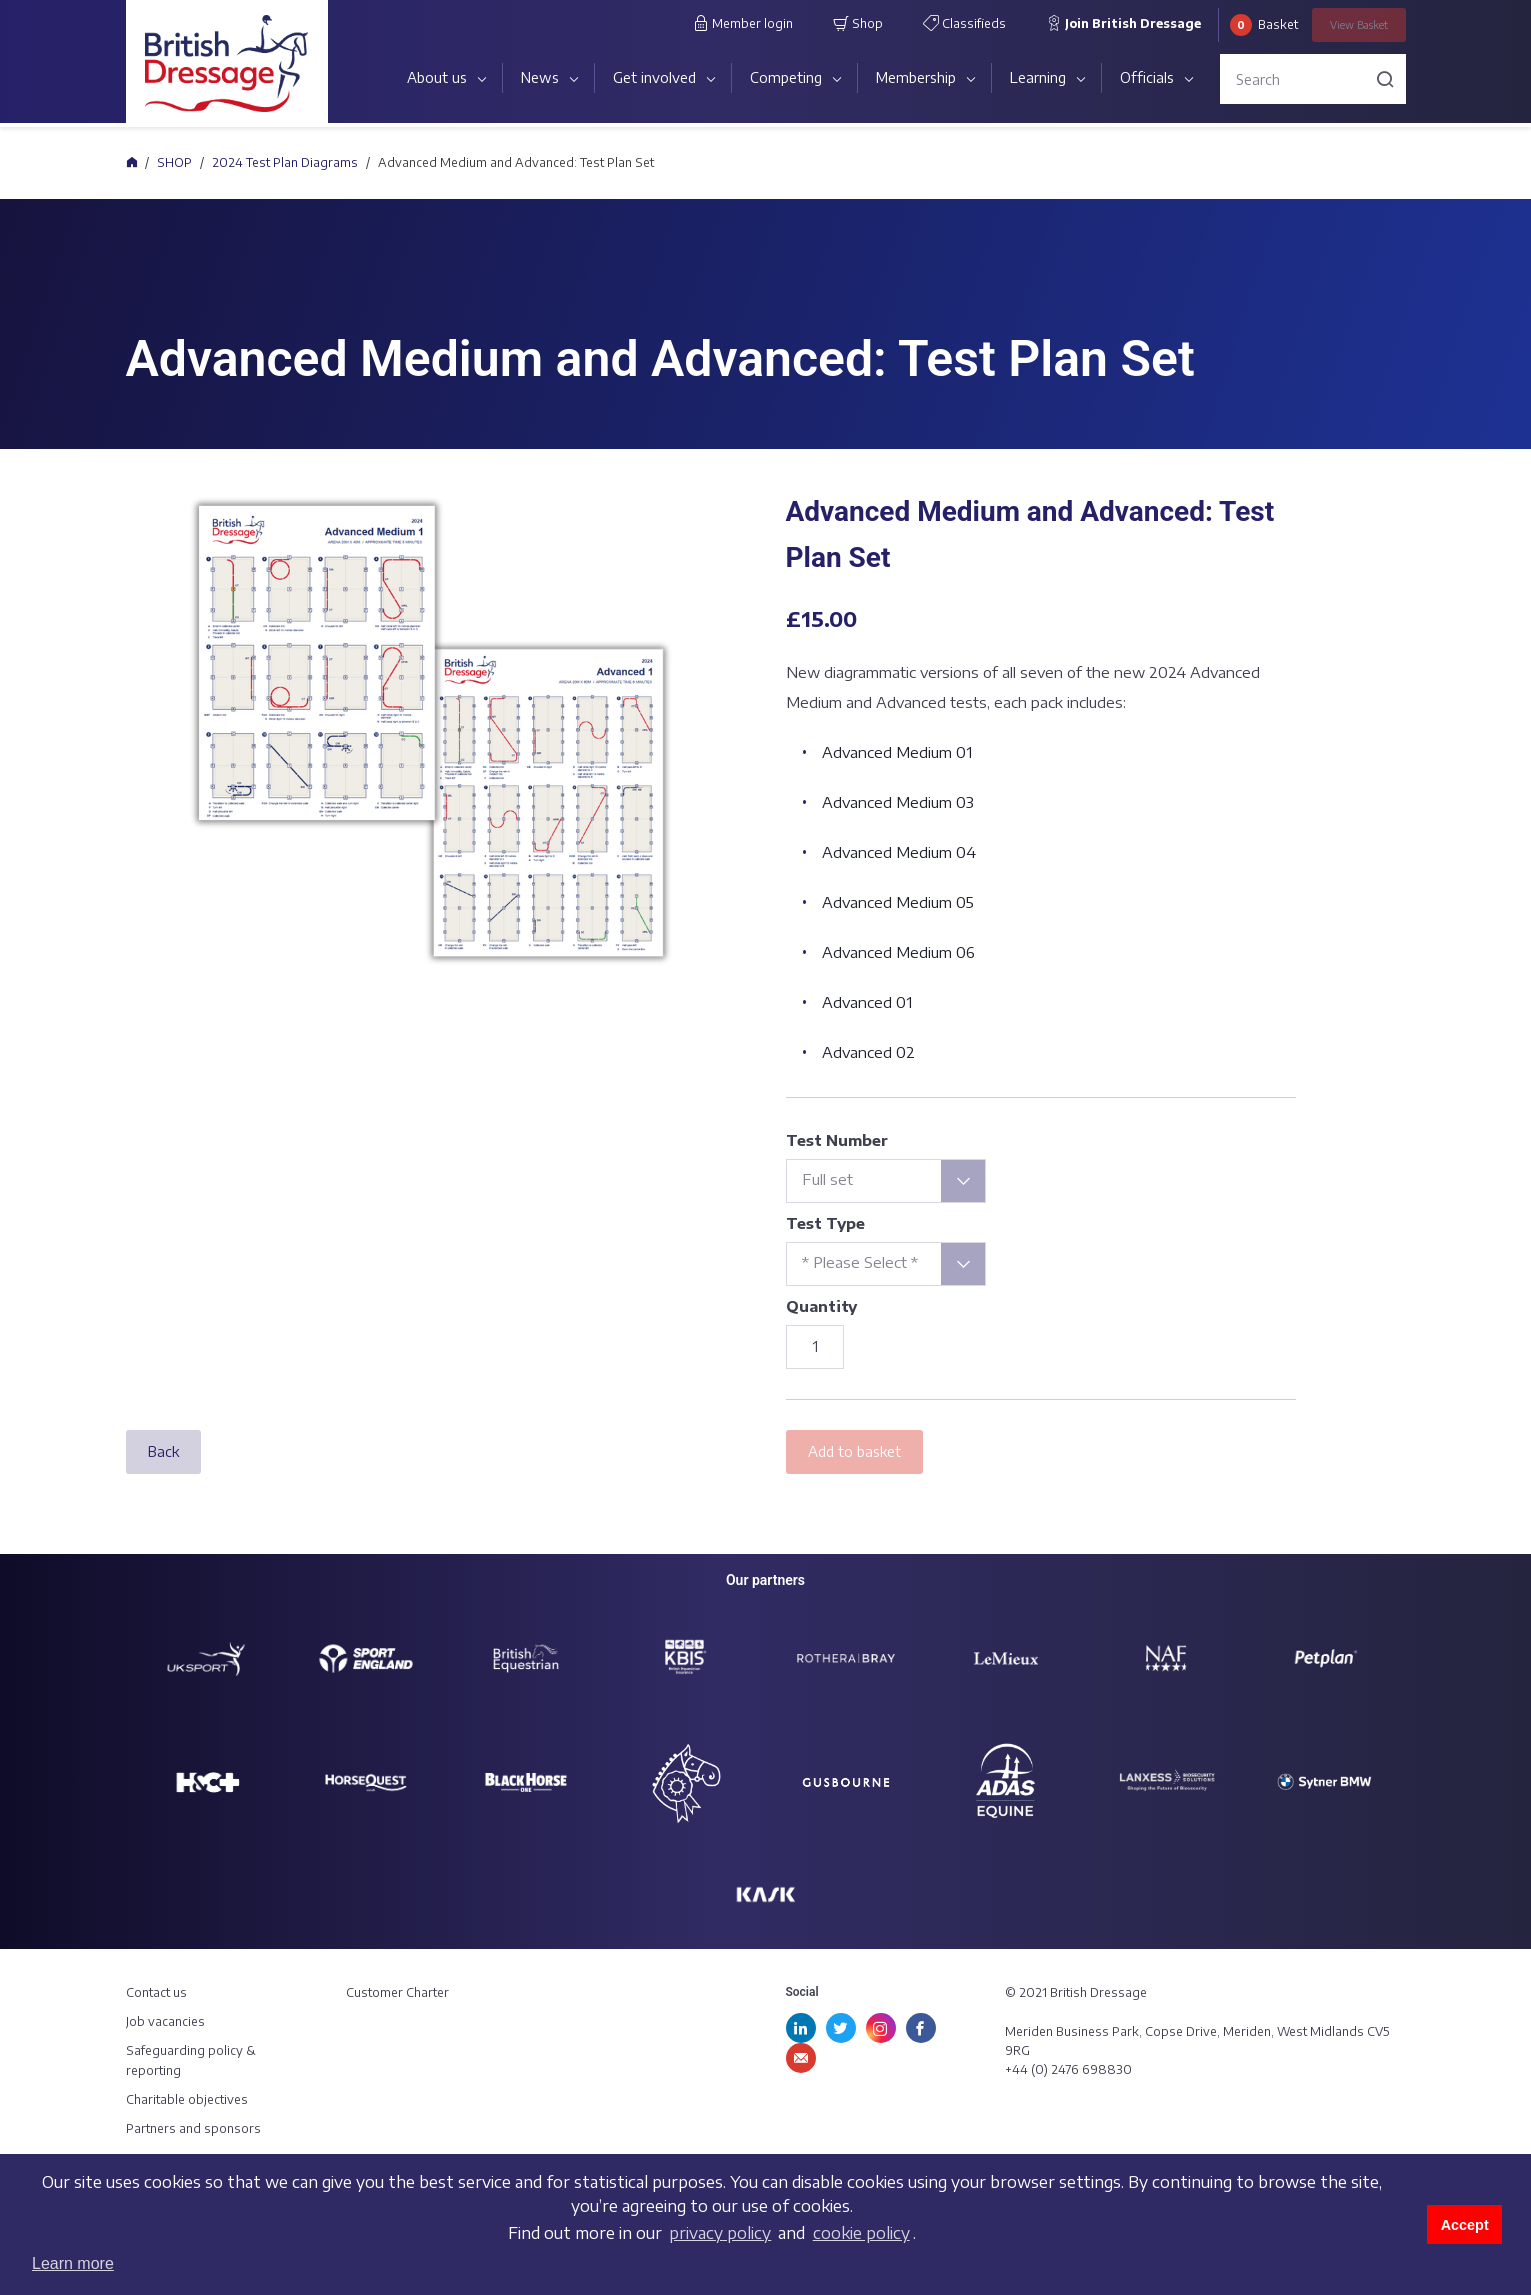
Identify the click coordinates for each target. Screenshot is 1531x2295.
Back (163, 1451)
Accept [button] (1465, 2225)
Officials (1147, 77)
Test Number (837, 1140)
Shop (858, 23)
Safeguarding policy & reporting (191, 2060)
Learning (1038, 77)
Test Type (825, 1223)
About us (437, 77)
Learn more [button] (73, 2263)
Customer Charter (397, 1992)
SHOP (174, 162)
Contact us (156, 1992)
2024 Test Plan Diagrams (285, 162)
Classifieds (964, 23)
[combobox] (886, 1181)
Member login (743, 23)
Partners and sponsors (193, 2128)
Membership (916, 77)
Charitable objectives (187, 2099)
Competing (786, 77)
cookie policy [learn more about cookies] (861, 2233)
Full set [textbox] (827, 1179)
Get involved (654, 77)
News (540, 77)
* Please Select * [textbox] (860, 1262)
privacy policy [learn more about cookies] (720, 2233)
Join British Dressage (1123, 23)
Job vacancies (165, 2021)
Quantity (821, 1306)
